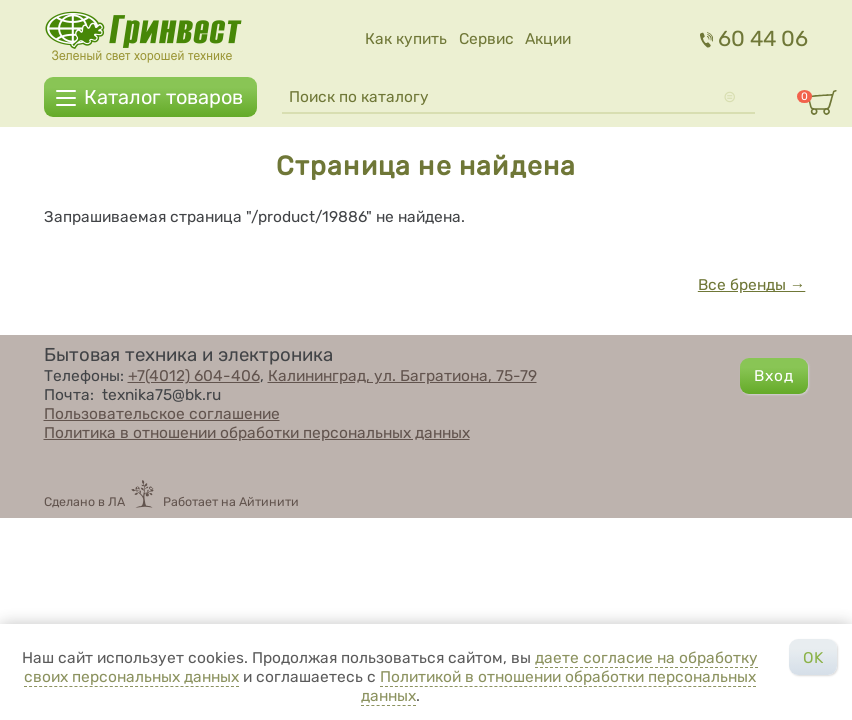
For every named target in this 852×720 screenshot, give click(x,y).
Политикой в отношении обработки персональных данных (559, 686)
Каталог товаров (163, 97)
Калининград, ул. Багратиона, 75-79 (402, 375)
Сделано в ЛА (84, 501)
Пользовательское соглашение (162, 413)
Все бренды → (752, 284)
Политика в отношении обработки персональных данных (257, 432)
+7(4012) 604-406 (194, 375)
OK (813, 657)
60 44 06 (754, 38)
